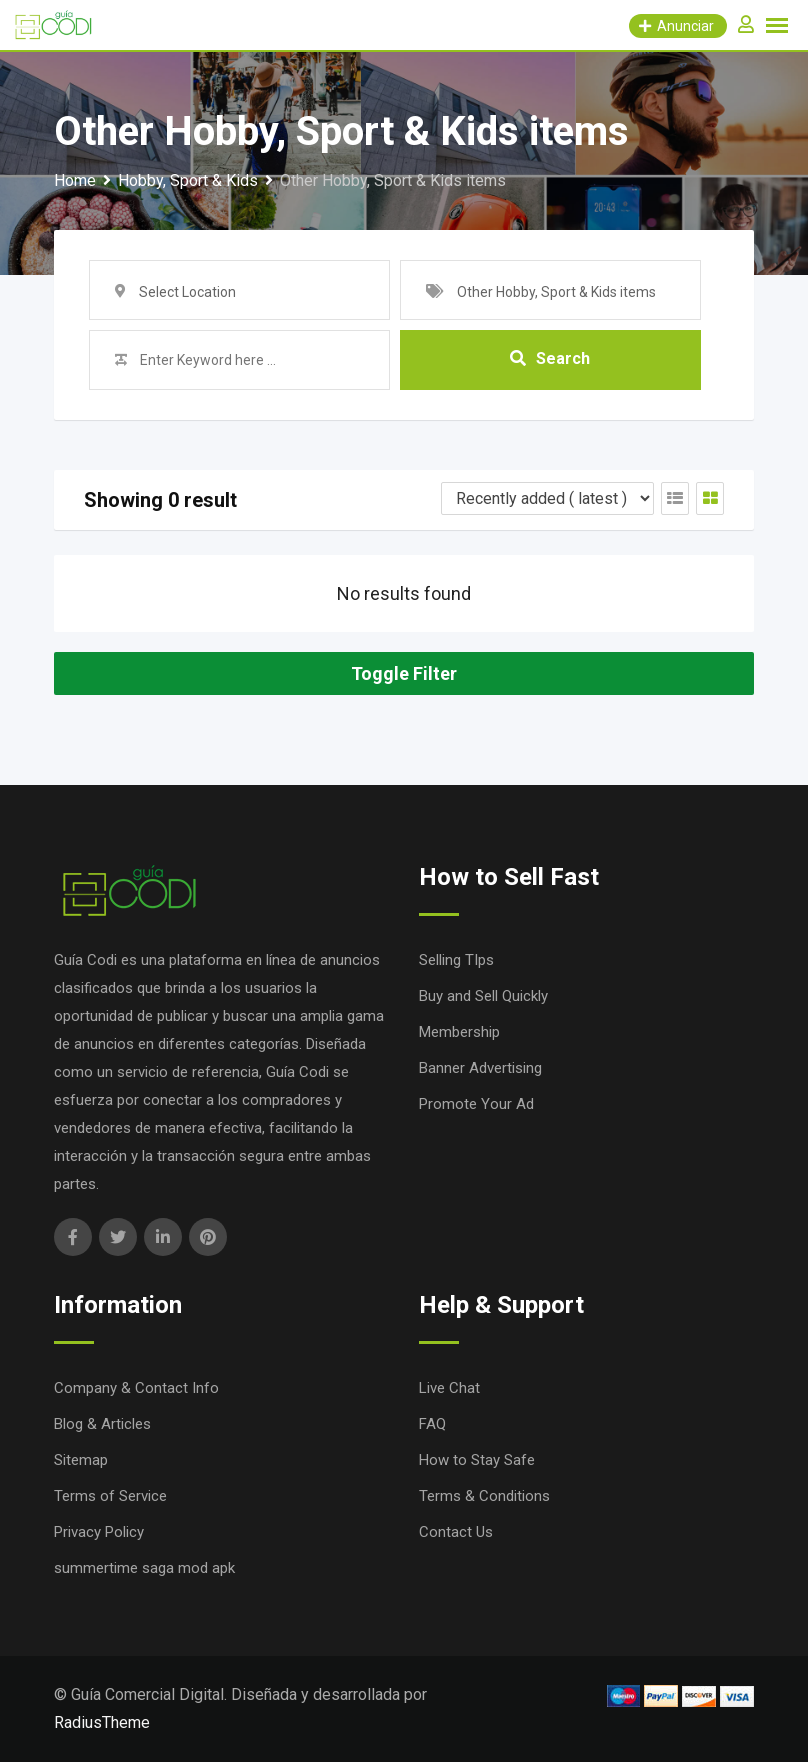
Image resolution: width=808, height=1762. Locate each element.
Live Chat (449, 1388)
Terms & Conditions (484, 1496)
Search (550, 359)
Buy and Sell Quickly (483, 996)
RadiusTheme (102, 1722)
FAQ (432, 1424)
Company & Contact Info (136, 1388)
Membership (459, 1032)
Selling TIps (456, 960)
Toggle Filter (404, 673)
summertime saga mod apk (144, 1568)
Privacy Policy (99, 1532)
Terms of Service (110, 1496)
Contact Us (456, 1532)
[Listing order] (547, 498)
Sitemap (81, 1460)
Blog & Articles (102, 1424)
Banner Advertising (480, 1068)
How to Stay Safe (477, 1460)
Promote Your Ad (476, 1104)
